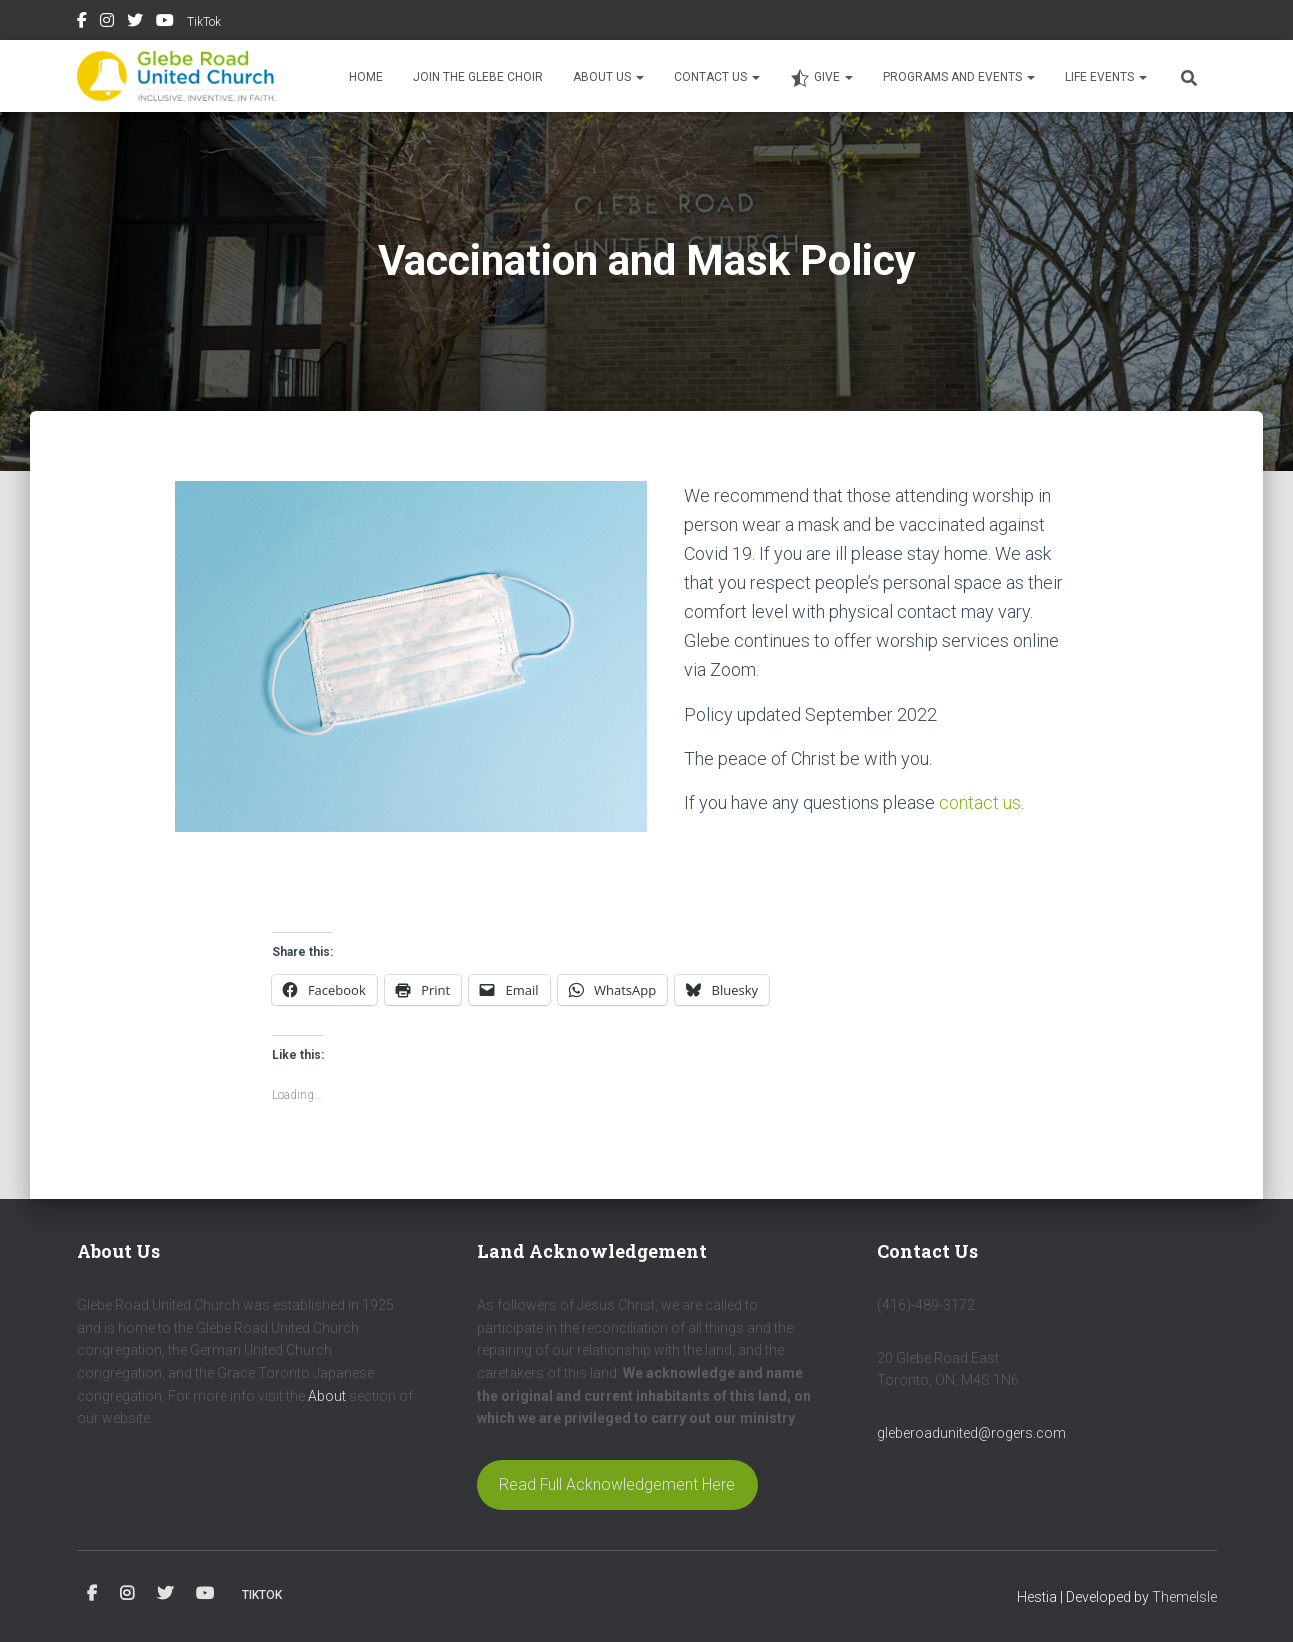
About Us (608, 77)
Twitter (135, 23)
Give (821, 78)
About (327, 1396)
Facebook (82, 23)
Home (366, 77)
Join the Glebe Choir (478, 77)
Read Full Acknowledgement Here (617, 1484)
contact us (980, 802)
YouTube (165, 23)
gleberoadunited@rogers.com (971, 1433)
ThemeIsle (1184, 1597)
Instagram (107, 23)
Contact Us (717, 77)
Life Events (1106, 77)
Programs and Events (959, 77)
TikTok (204, 22)
